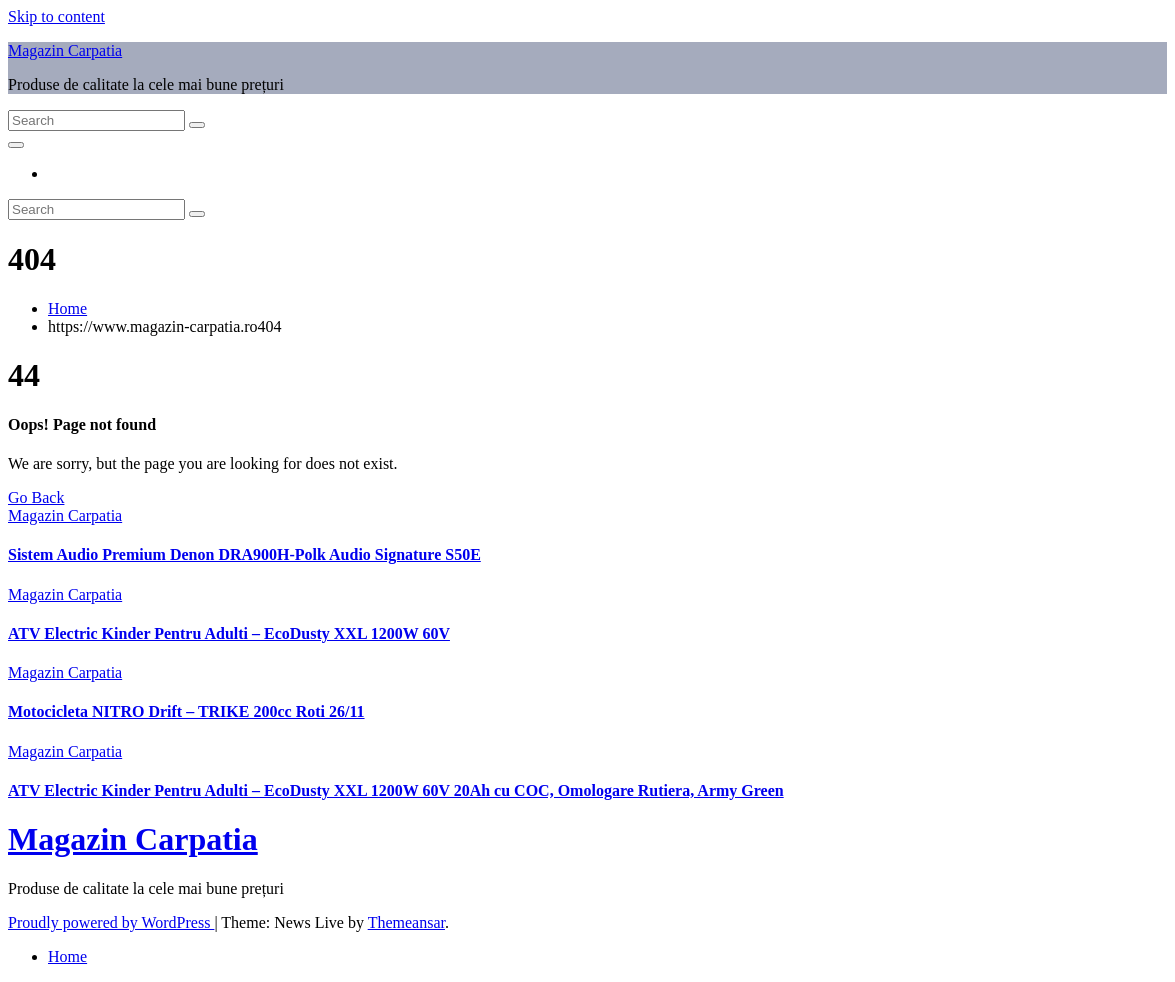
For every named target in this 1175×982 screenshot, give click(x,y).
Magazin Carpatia (65, 50)
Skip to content (56, 16)
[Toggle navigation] (16, 145)
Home (67, 308)
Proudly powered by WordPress (111, 922)
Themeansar (406, 922)
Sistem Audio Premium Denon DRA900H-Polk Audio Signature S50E (244, 554)
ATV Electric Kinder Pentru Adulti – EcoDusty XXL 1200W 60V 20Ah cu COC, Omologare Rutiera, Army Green (396, 790)
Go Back (36, 497)
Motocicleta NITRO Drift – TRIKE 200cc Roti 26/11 (186, 711)
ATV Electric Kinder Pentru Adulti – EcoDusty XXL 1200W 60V (229, 633)
